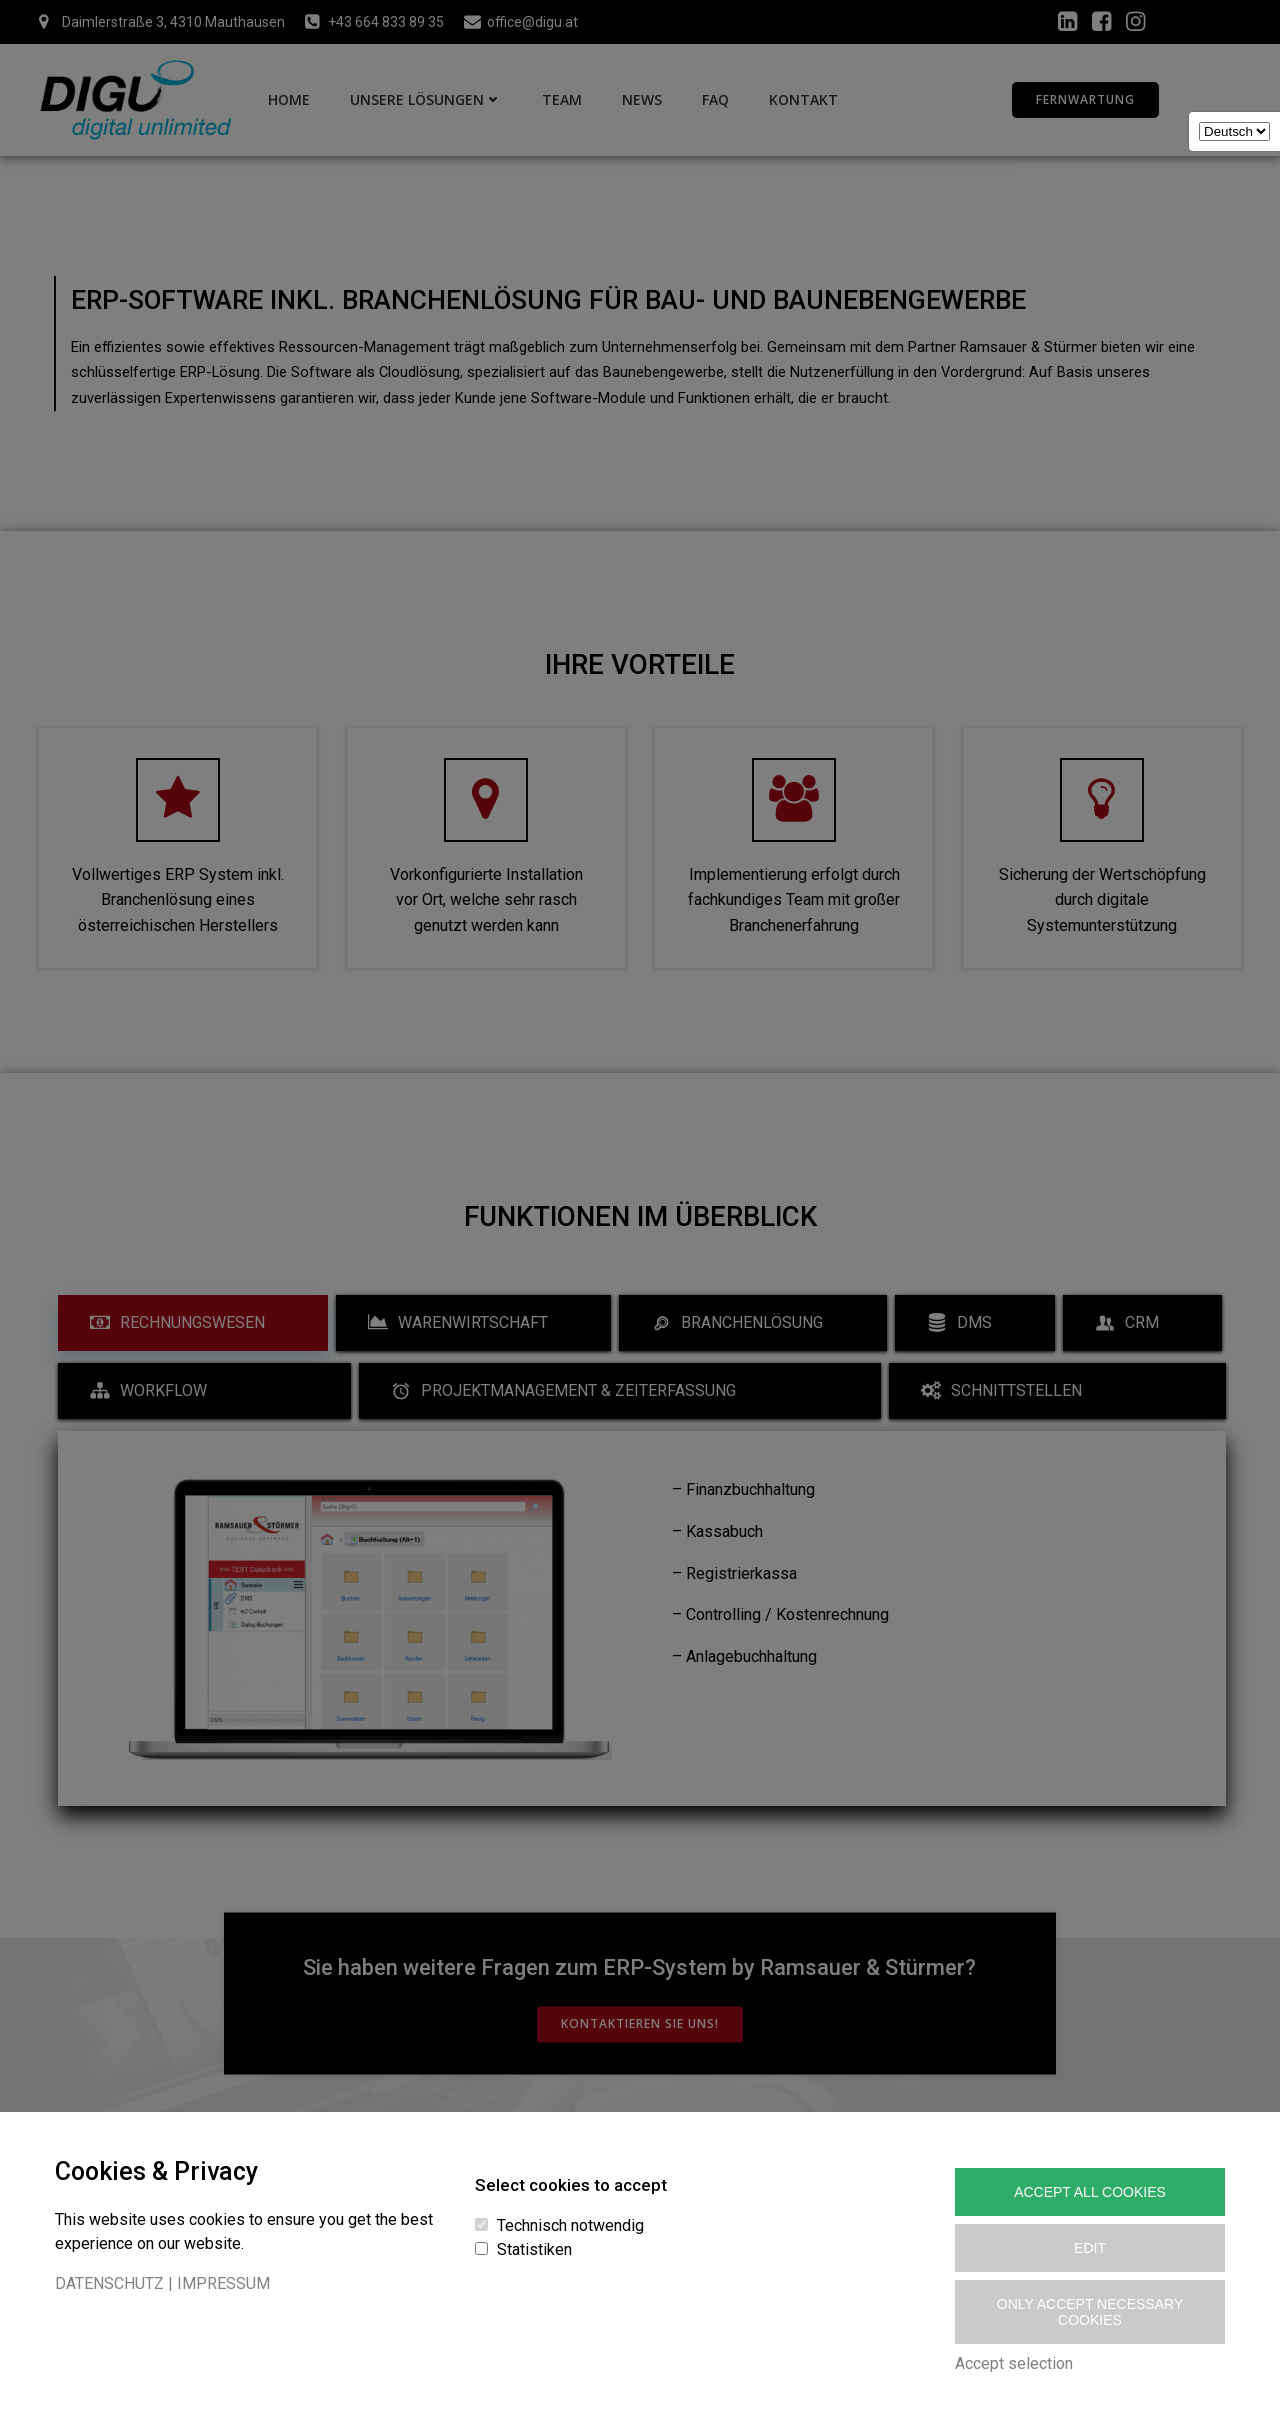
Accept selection (1014, 2363)
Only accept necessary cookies (1090, 2312)
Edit (1090, 2248)
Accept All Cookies (1090, 2192)
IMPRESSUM (223, 2283)
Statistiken (534, 2249)
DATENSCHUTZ (109, 2283)
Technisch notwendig (570, 2225)
